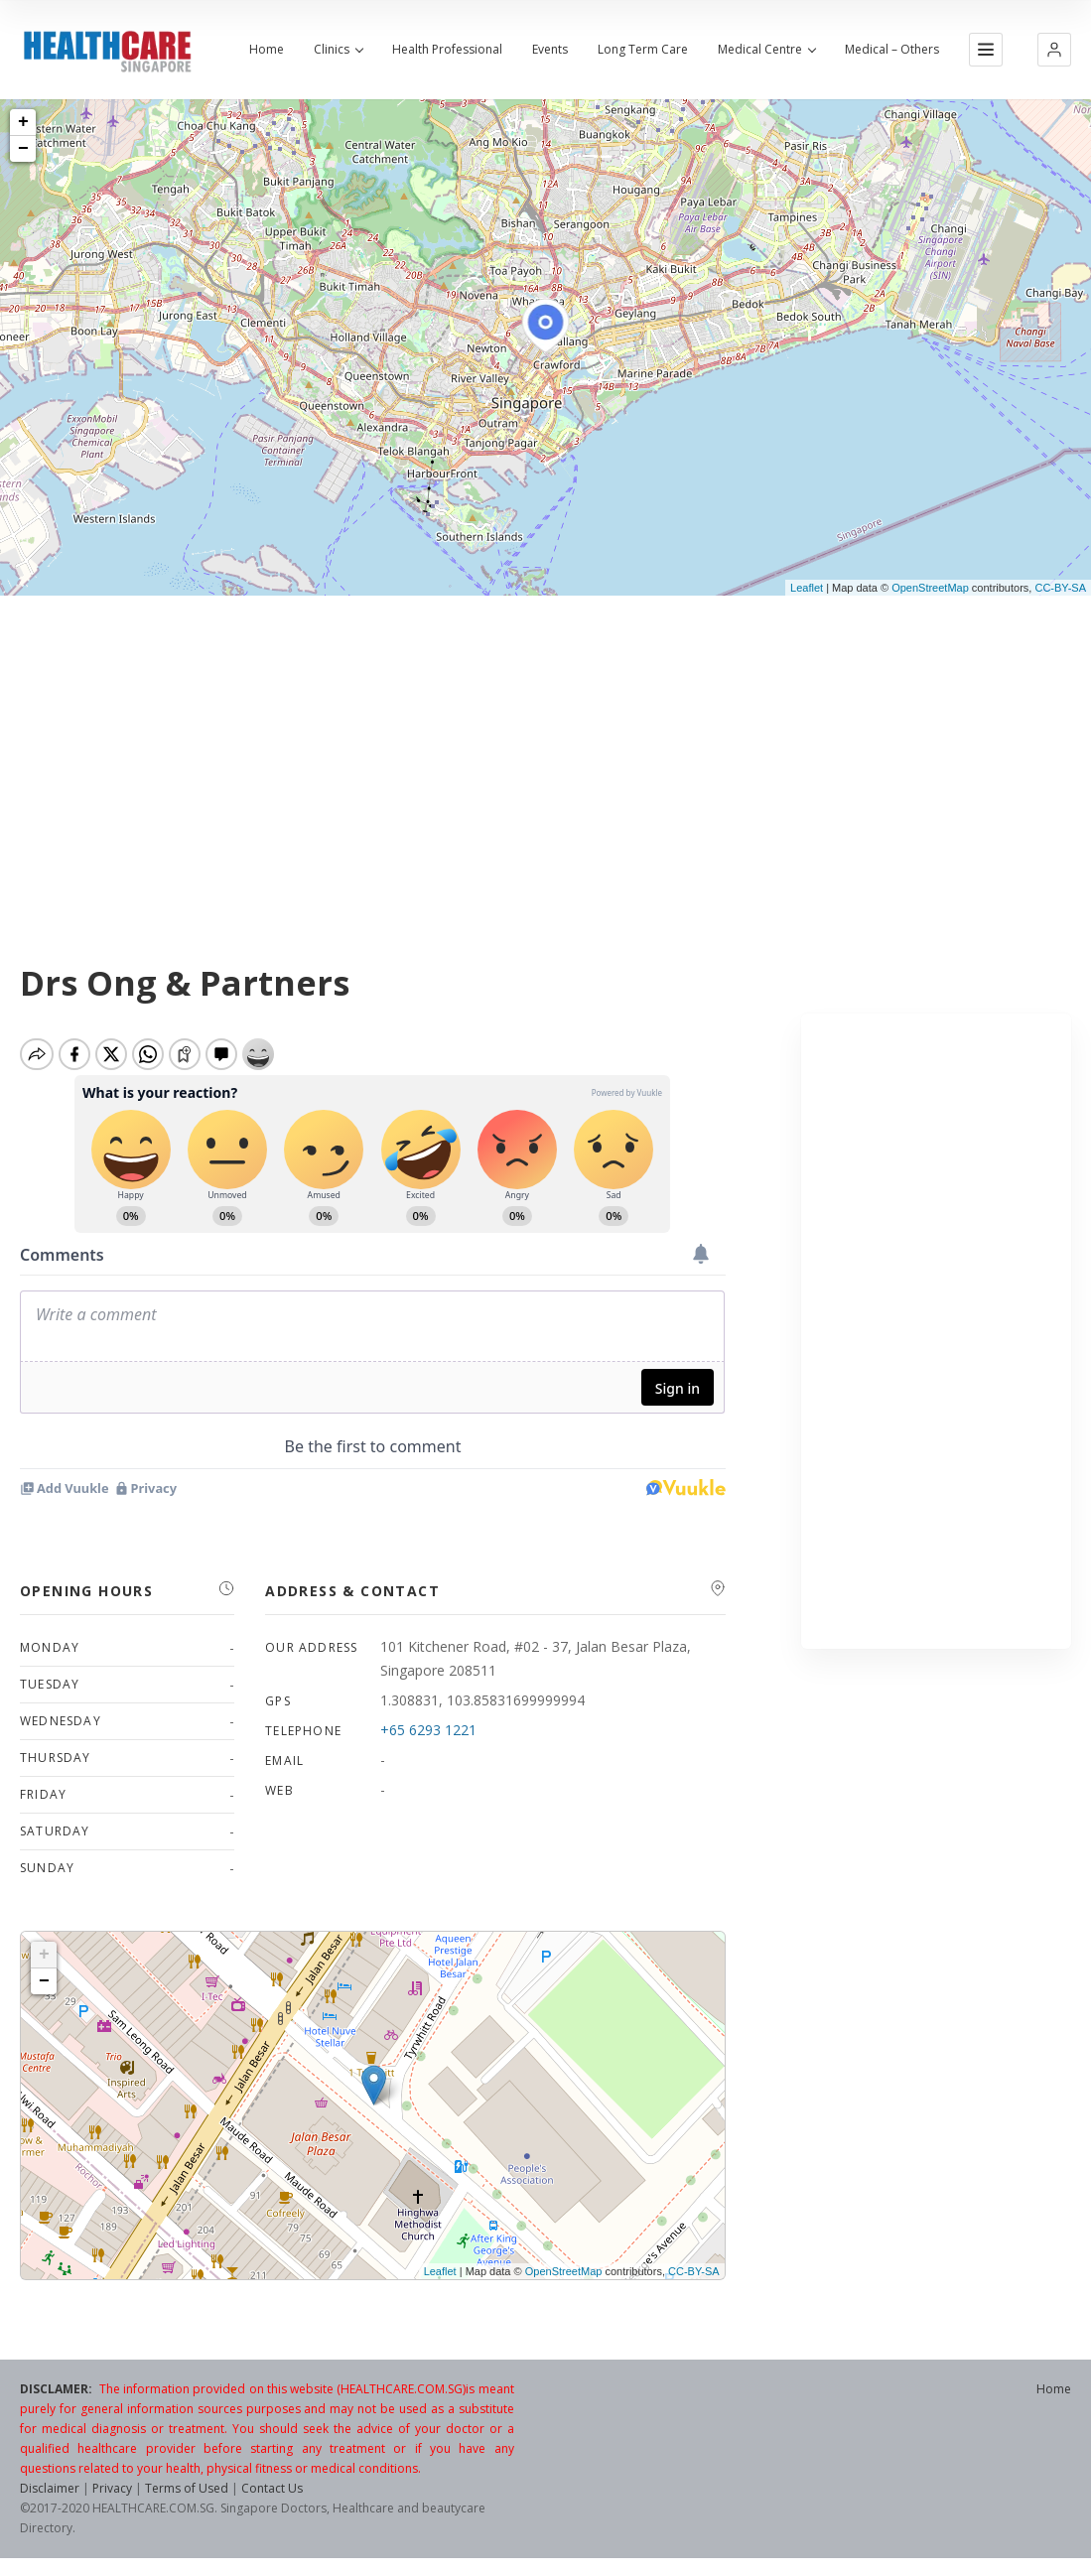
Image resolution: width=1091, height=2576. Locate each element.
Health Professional (447, 50)
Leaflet (806, 588)
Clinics (338, 50)
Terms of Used (186, 2496)
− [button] (23, 149)
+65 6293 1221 (428, 1737)
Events (550, 50)
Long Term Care (643, 50)
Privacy (112, 2496)
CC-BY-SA (1060, 588)
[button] (1054, 50)
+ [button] (23, 122)
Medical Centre (766, 50)
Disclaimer (49, 2496)
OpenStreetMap (930, 588)
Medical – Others (892, 50)
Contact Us (272, 2496)
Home (266, 50)
